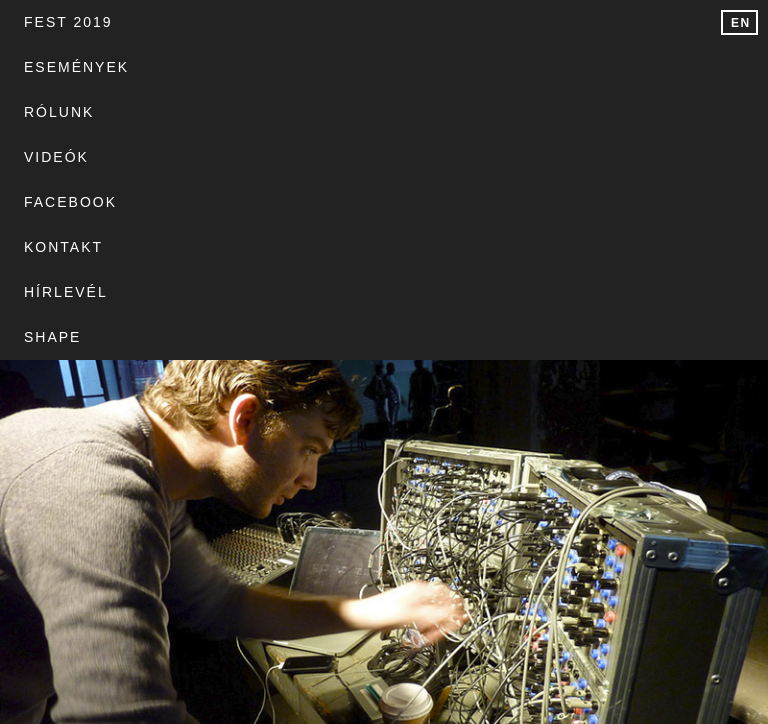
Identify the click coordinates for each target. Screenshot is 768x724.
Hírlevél (193, 67)
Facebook (591, 22)
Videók (464, 22)
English (743, 25)
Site (17, 555)
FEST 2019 (68, 22)
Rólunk (349, 22)
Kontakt (63, 67)
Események (213, 22)
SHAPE (311, 67)
